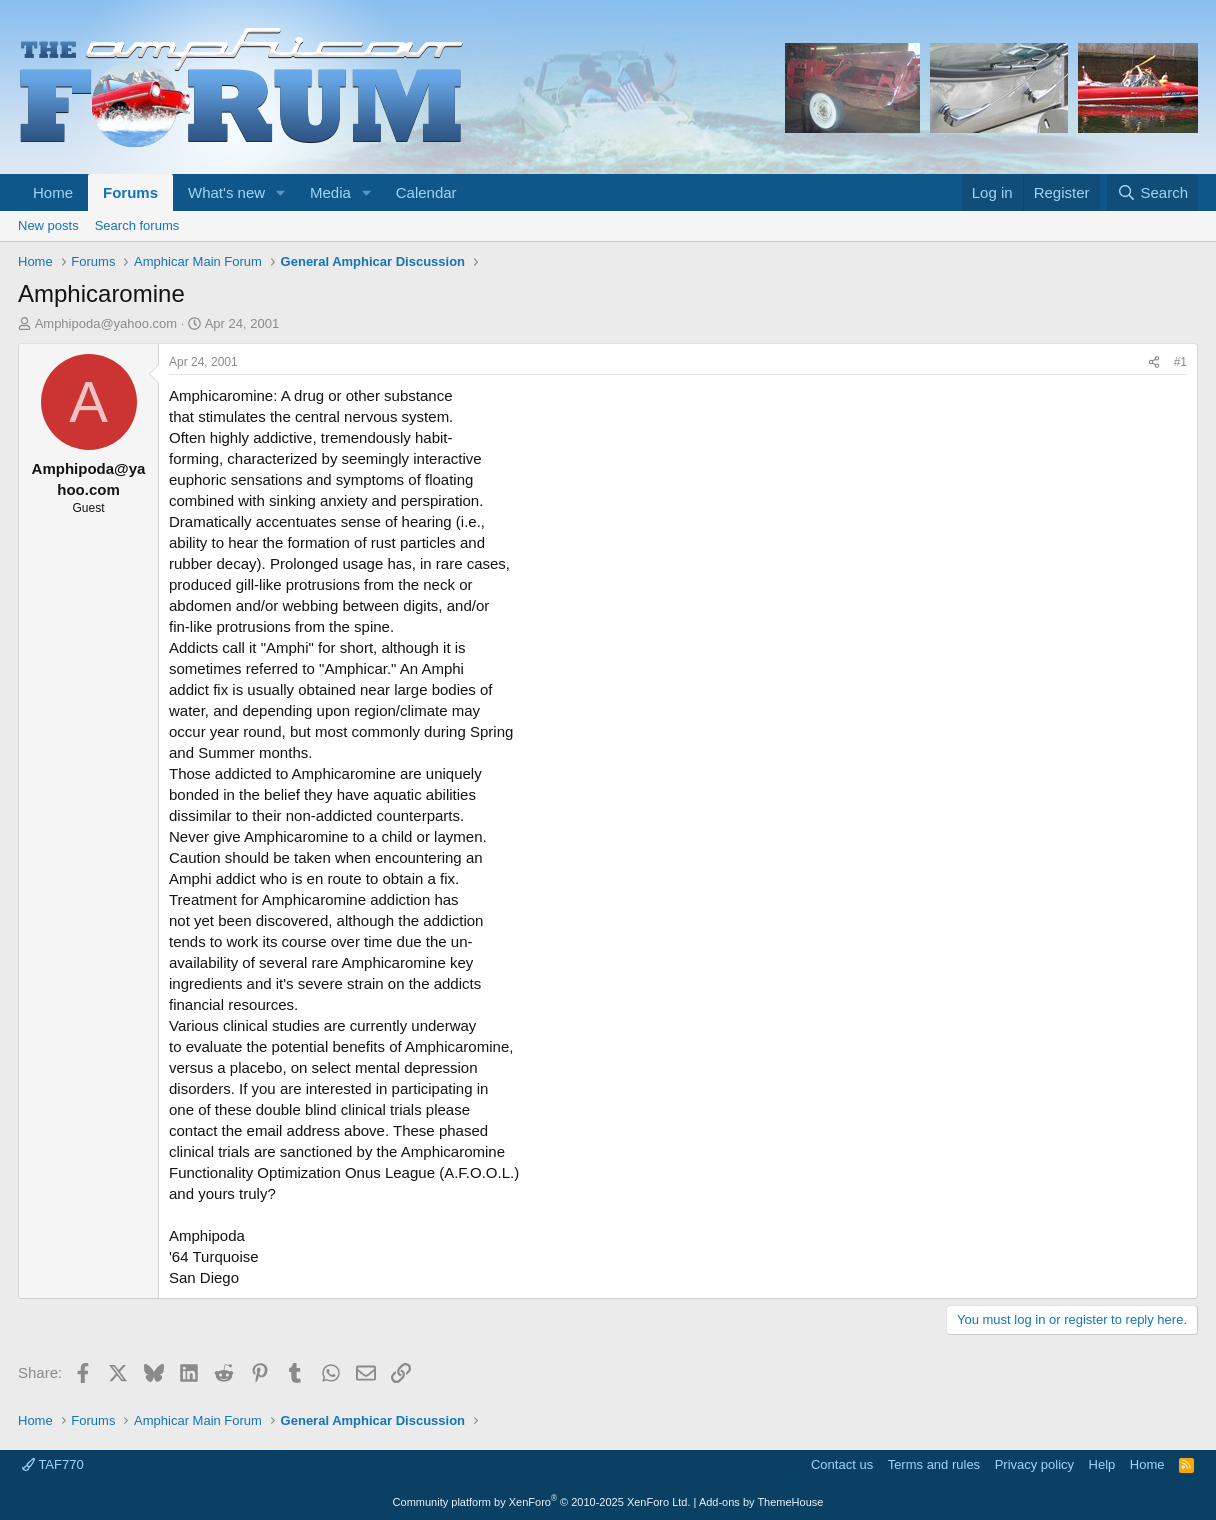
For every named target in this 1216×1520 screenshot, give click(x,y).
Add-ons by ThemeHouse (761, 1502)
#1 (1180, 362)
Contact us (842, 1464)
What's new (226, 192)
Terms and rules (934, 1464)
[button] (281, 192)
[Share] (1154, 362)
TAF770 (53, 1464)
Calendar (426, 192)
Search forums (137, 225)
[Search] (1152, 192)
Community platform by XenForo (542, 1502)
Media (330, 192)
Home (53, 192)
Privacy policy (1034, 1464)
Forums (130, 192)
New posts (48, 225)
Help (1102, 1464)
